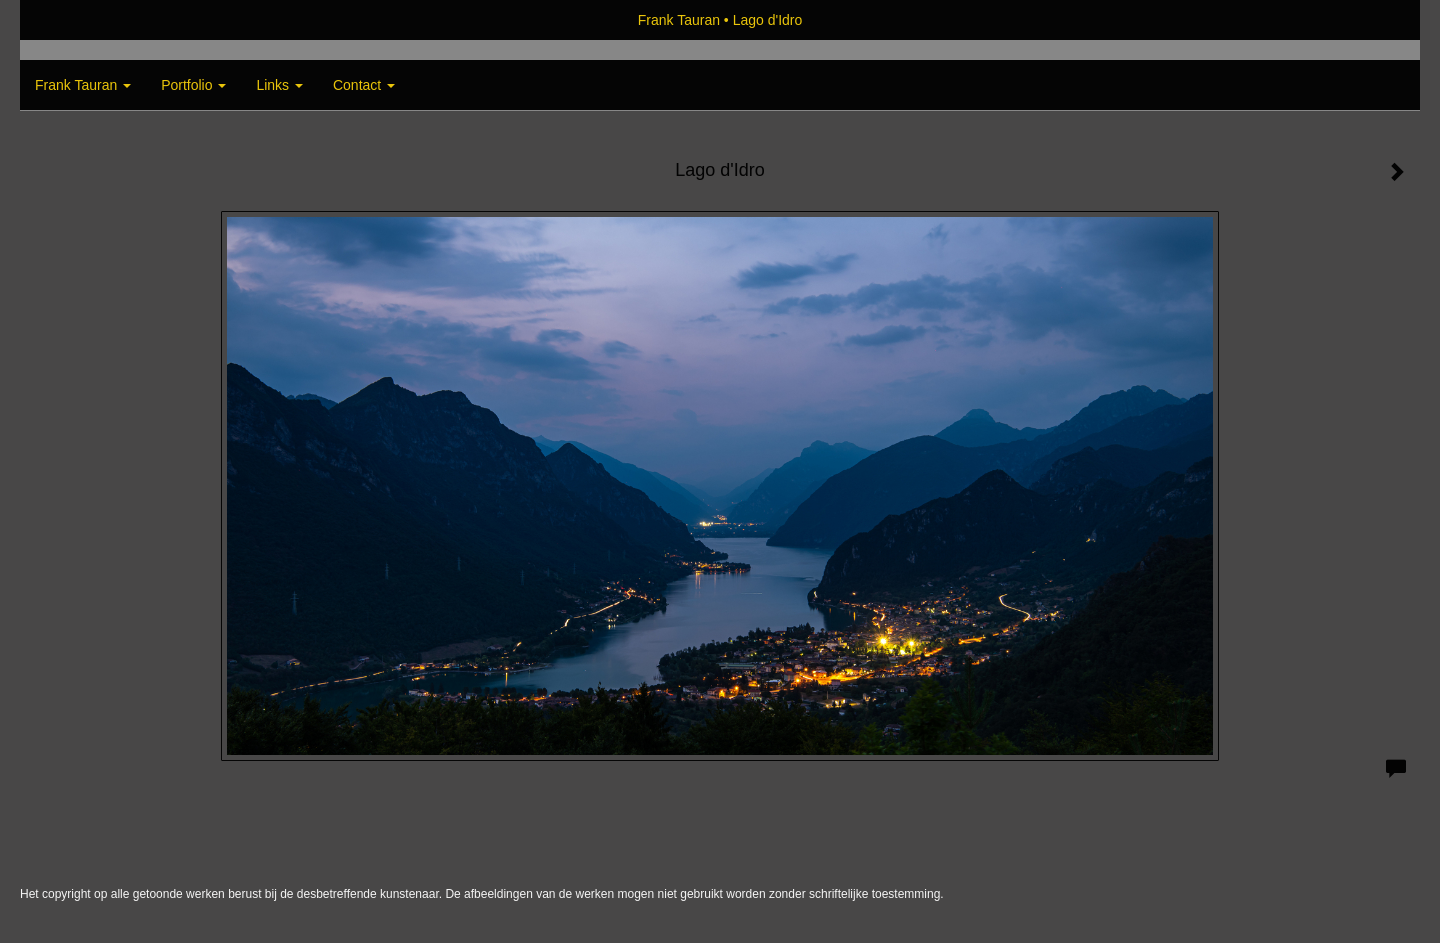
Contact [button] (364, 85)
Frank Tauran (679, 20)
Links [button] (279, 85)
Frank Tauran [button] (83, 85)
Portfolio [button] (193, 85)
